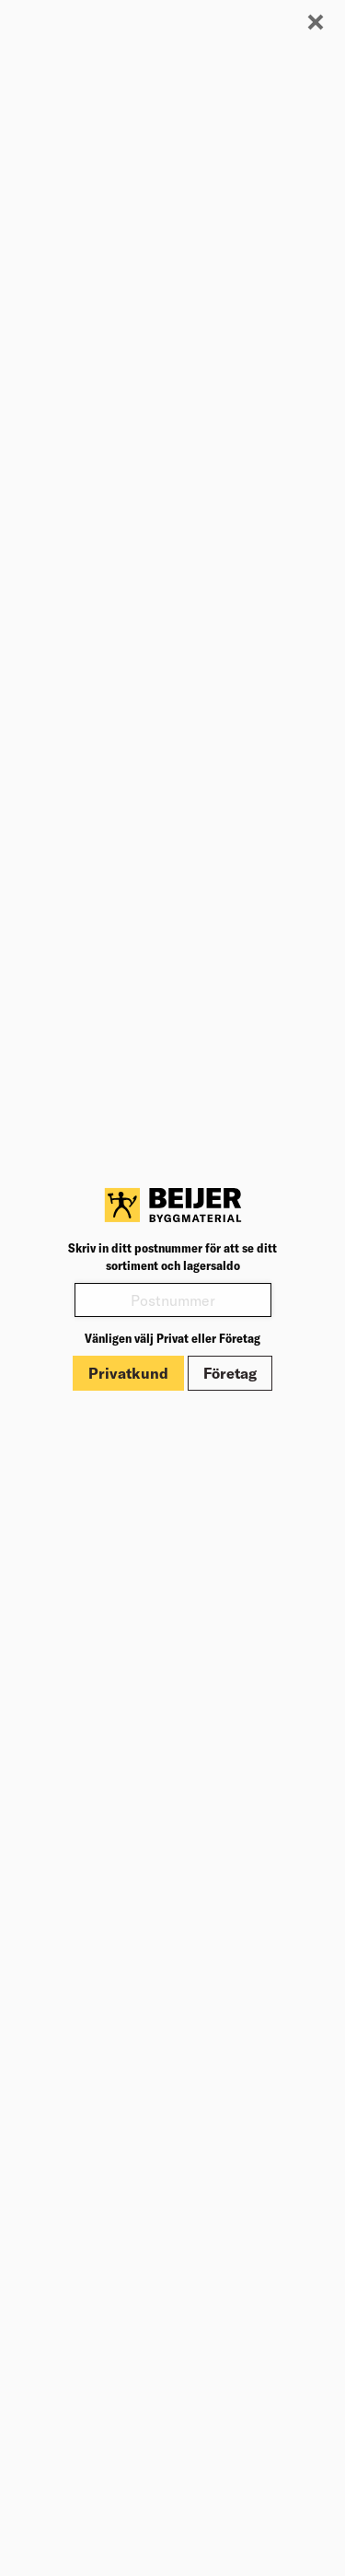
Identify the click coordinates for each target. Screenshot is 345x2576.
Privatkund (128, 1373)
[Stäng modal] (315, 23)
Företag (230, 1373)
